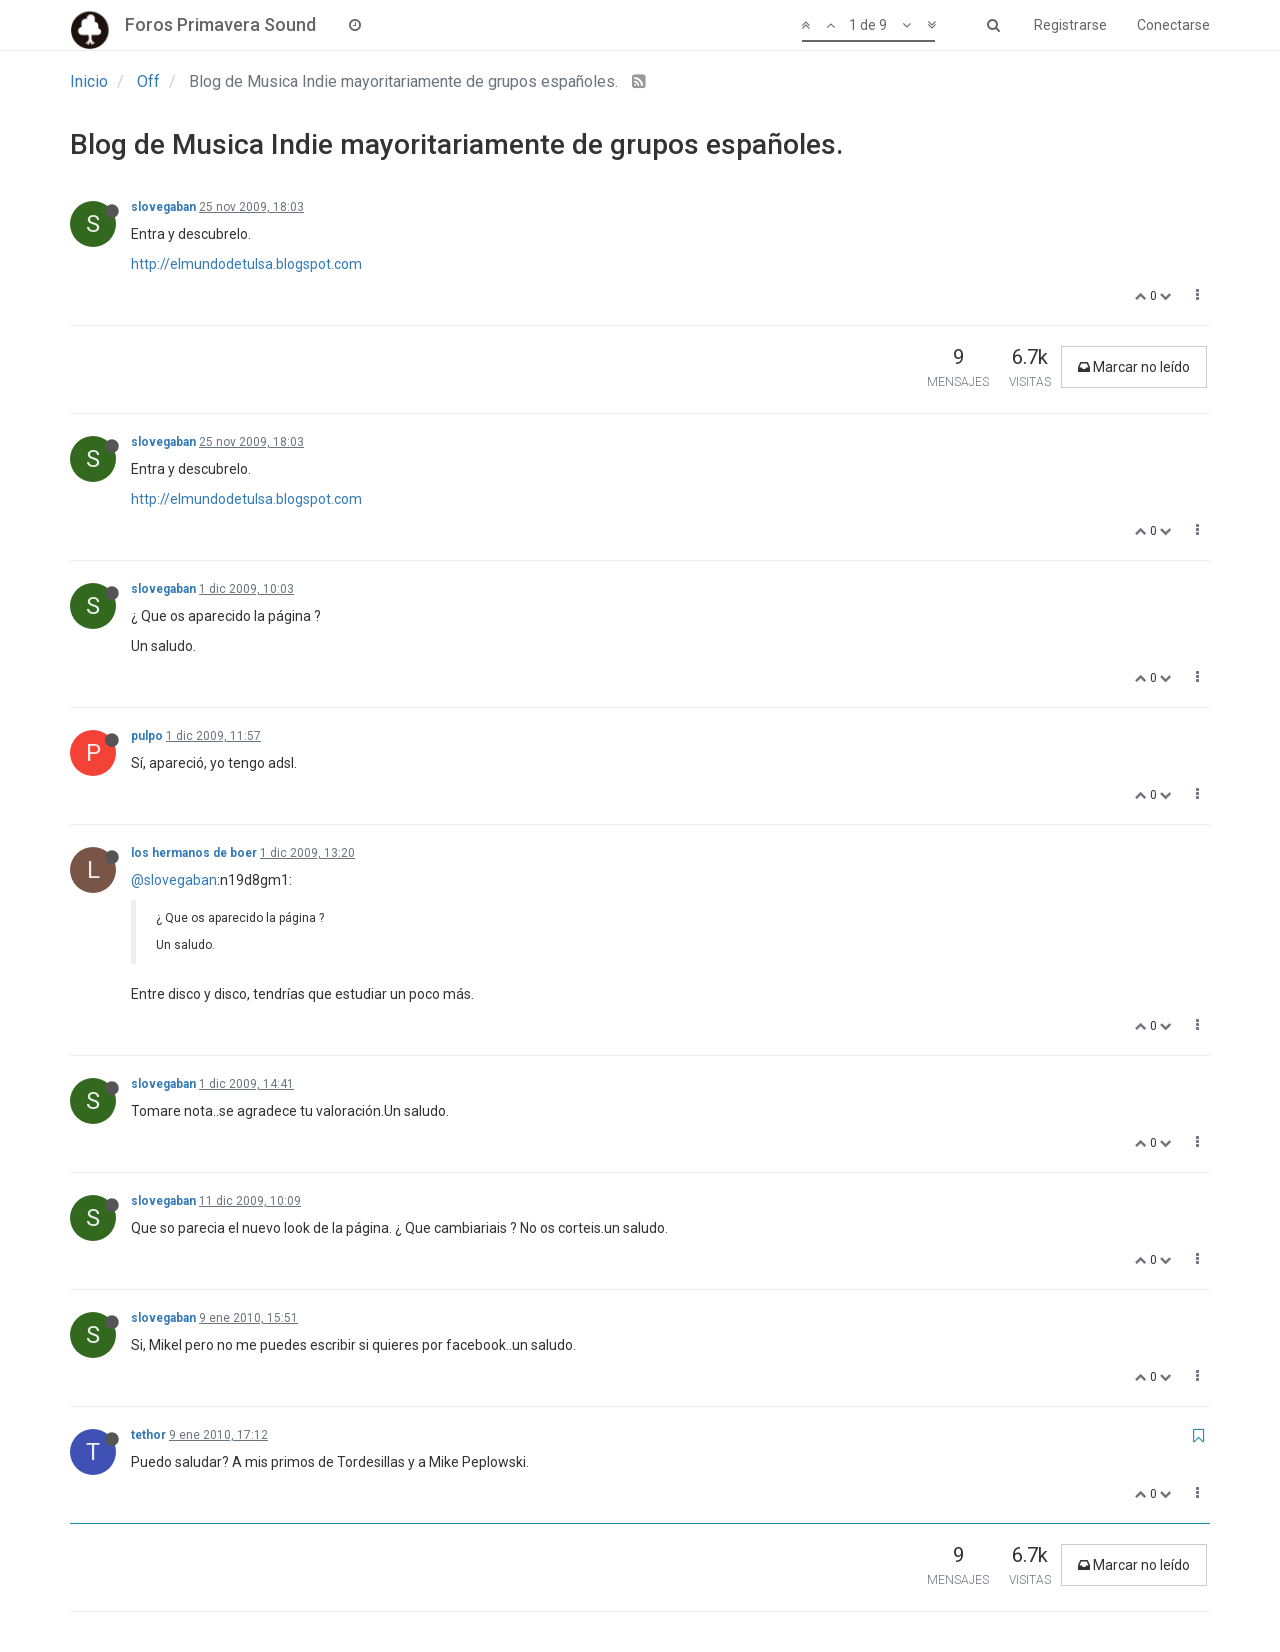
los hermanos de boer (194, 853)
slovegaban (163, 207)
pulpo (147, 736)
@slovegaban (174, 880)
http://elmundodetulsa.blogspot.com (246, 264)
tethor (148, 1435)
